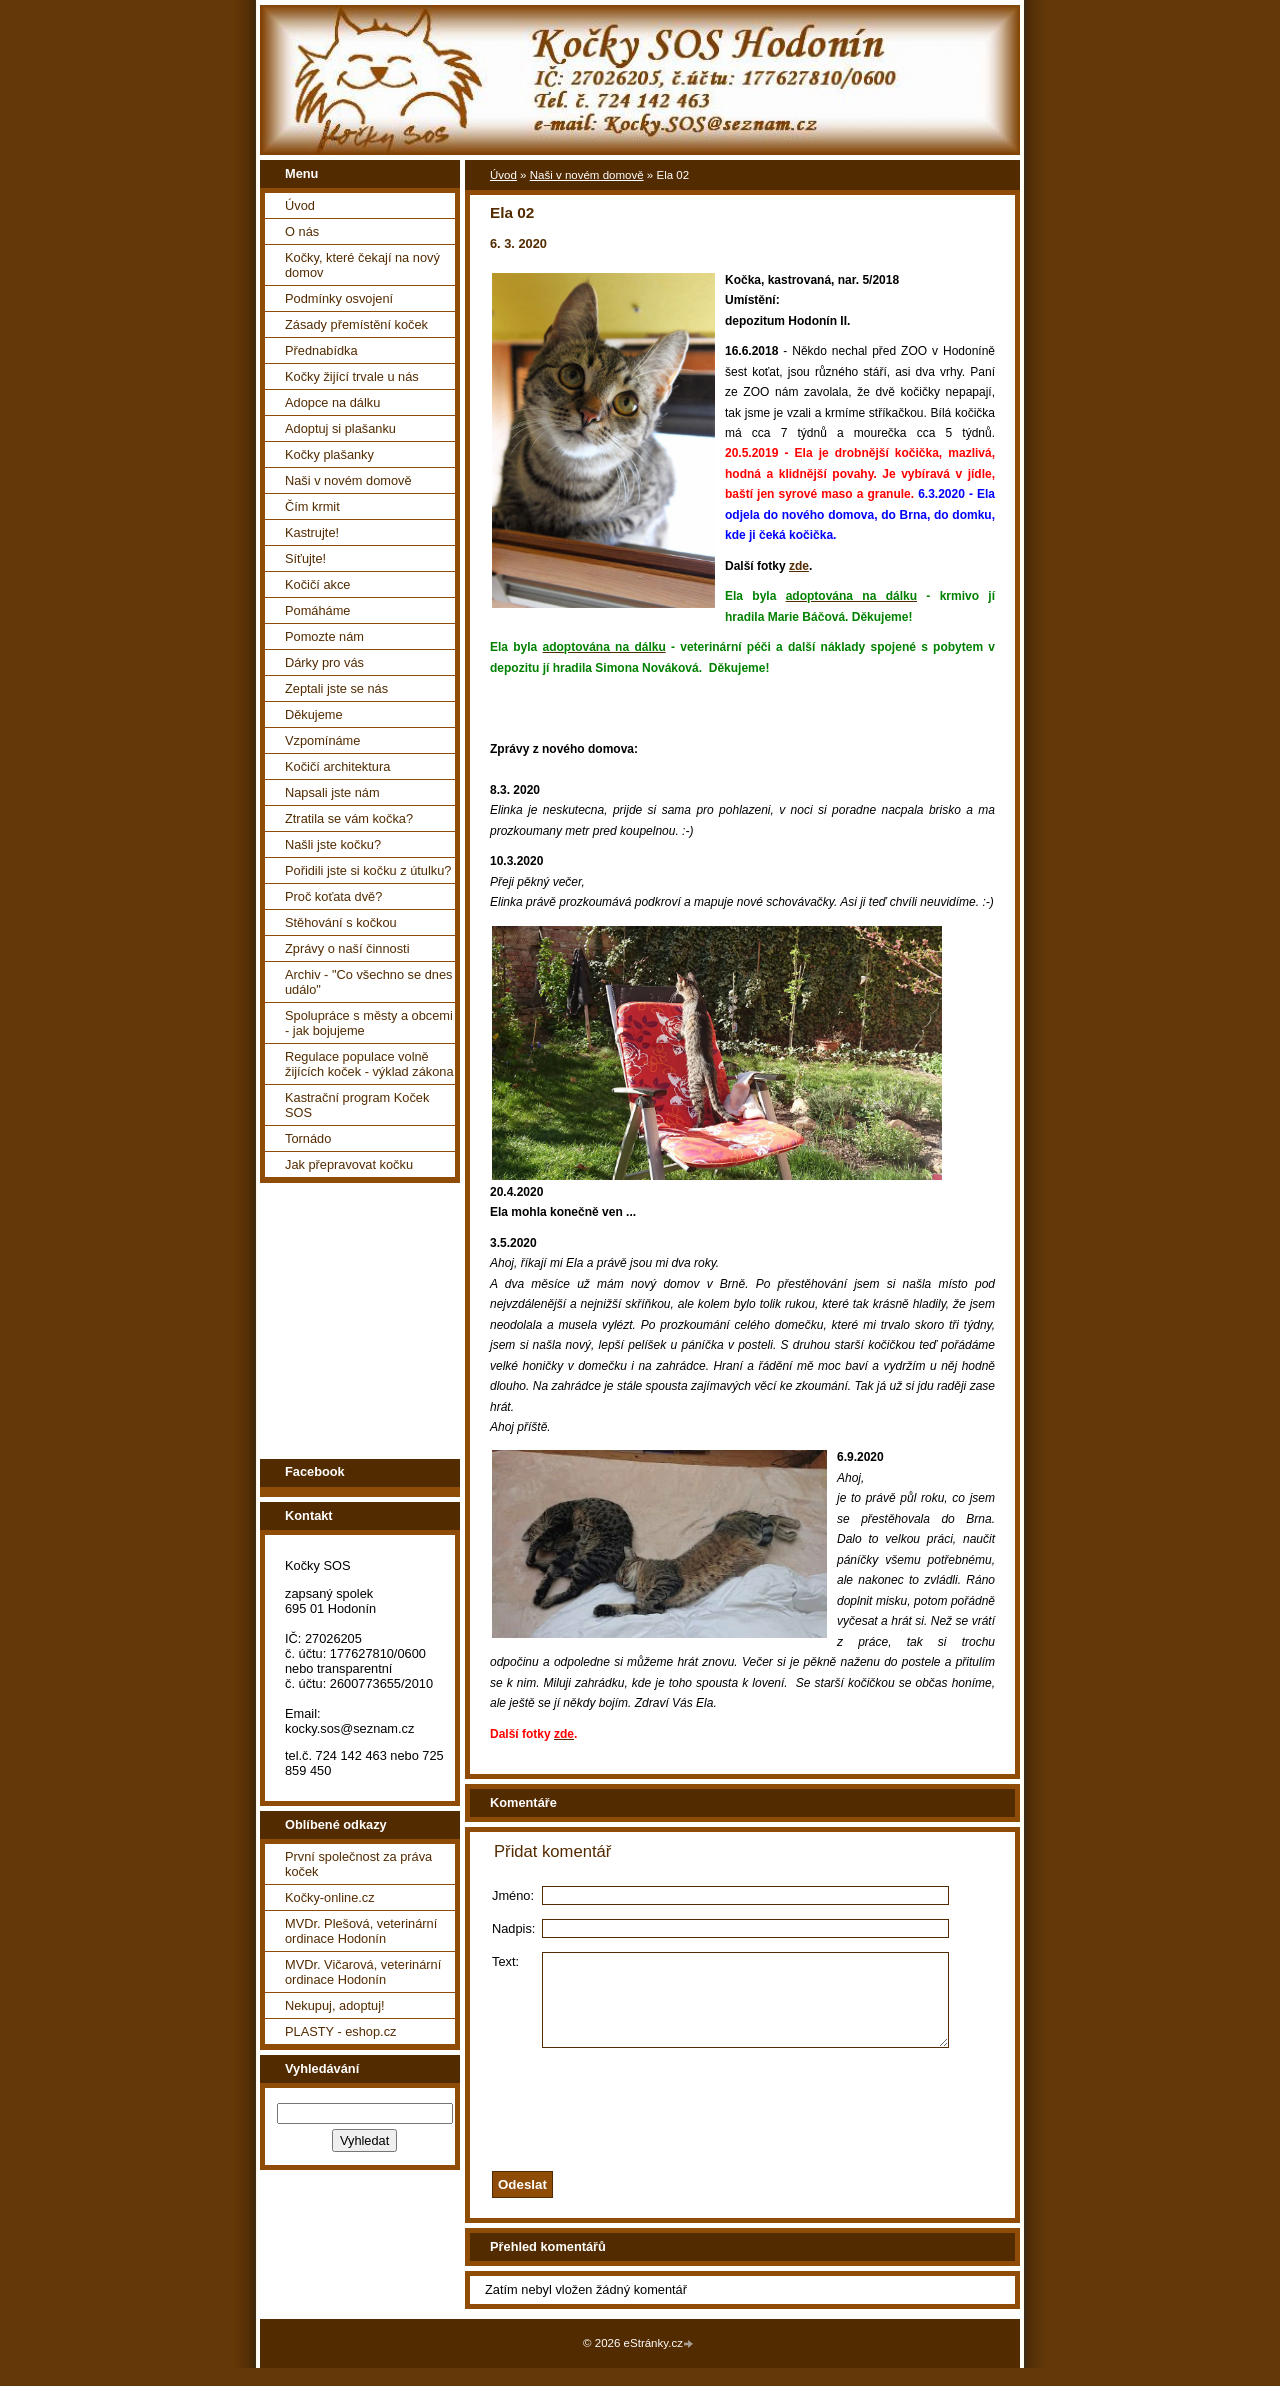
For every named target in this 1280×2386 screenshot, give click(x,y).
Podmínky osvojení (339, 298)
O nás (302, 231)
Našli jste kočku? (333, 844)
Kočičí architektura (337, 766)
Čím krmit (312, 506)
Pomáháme (317, 610)
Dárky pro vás (324, 662)
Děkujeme (314, 714)
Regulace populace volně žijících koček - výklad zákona (369, 1064)
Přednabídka (321, 350)
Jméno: (513, 1895)
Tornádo (308, 1138)
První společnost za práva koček (358, 1864)
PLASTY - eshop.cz (340, 2031)
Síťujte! (305, 558)
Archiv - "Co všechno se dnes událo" (368, 982)
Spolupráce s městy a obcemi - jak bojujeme (369, 1023)
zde (799, 566)
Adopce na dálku (332, 402)
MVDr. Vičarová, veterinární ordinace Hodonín (363, 1972)
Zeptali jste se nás (336, 688)
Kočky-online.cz (330, 1897)
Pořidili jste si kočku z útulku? (368, 870)
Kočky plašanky (329, 454)
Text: (505, 1961)
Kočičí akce (317, 584)
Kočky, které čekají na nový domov (362, 265)
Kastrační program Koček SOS (357, 1105)
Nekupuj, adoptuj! (335, 2005)
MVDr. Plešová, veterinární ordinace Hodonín (361, 1931)
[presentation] (768, 2122)
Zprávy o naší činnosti (347, 948)
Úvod (300, 205)
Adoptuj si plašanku (340, 428)
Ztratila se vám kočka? (349, 818)
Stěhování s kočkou (341, 922)
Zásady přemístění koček (356, 324)
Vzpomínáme (322, 740)
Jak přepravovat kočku (349, 1164)
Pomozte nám (324, 636)
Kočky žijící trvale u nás (352, 376)
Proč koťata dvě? (333, 896)
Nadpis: (513, 1928)
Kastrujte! (312, 532)
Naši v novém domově (348, 480)
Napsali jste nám (332, 792)
